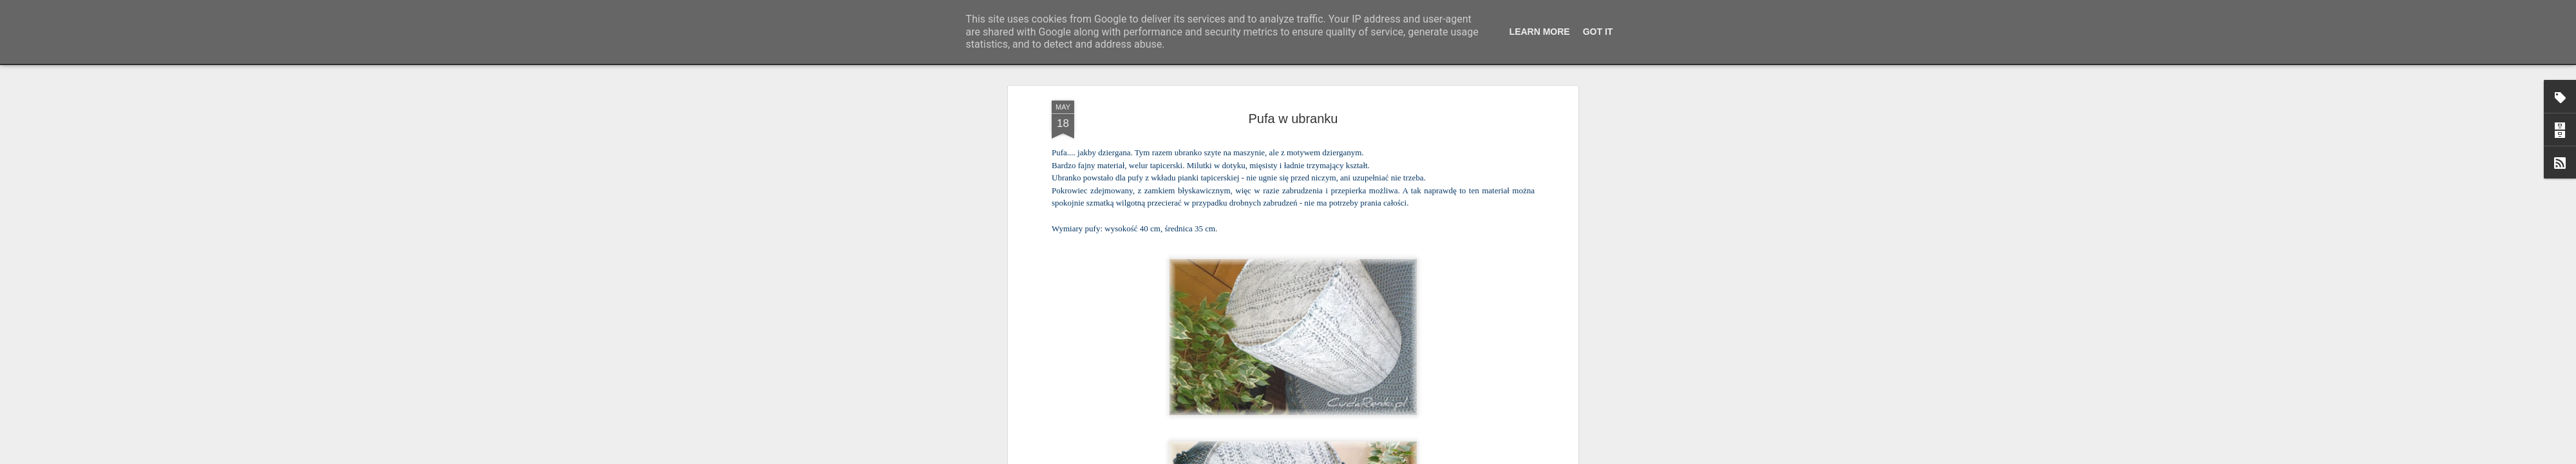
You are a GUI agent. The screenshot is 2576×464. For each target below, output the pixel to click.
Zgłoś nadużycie (1414, 457)
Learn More (1540, 31)
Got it (1598, 31)
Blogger (1372, 457)
